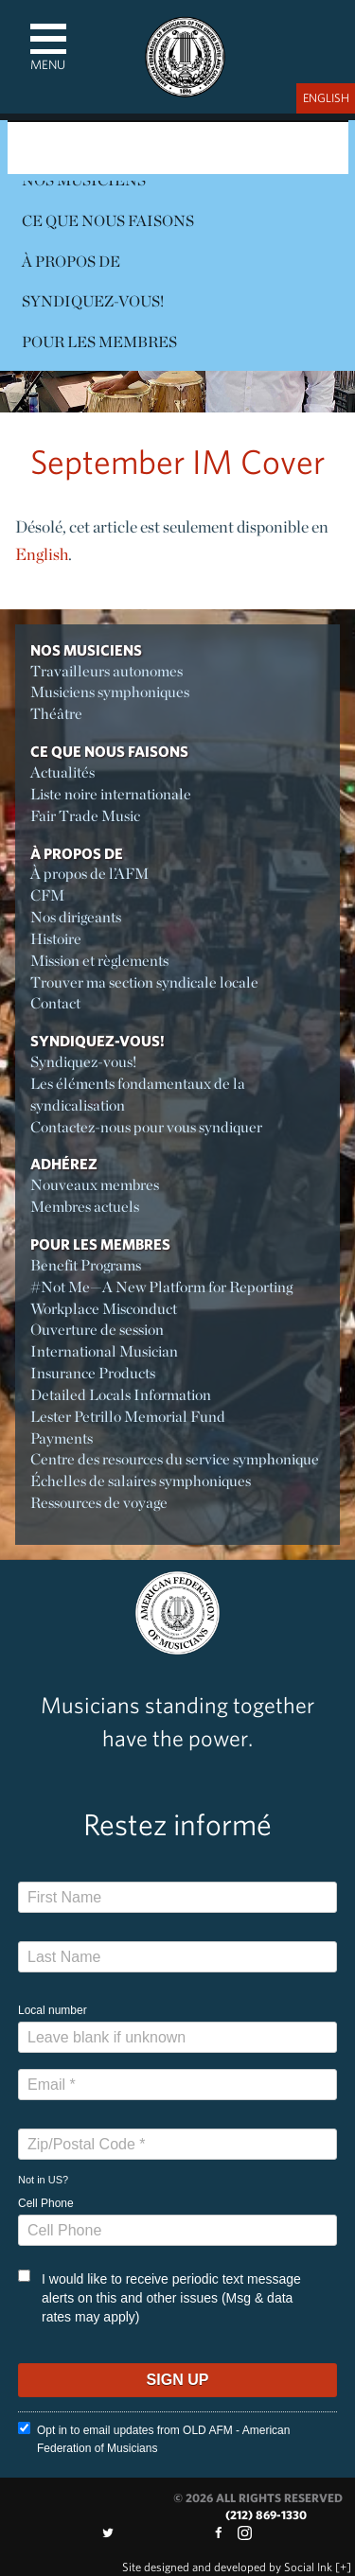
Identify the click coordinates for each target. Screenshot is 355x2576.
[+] (343, 2567)
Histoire (55, 939)
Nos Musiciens (86, 649)
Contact (55, 1003)
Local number (52, 2010)
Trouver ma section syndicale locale (144, 982)
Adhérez (64, 1163)
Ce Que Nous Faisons (108, 221)
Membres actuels (84, 1207)
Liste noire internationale (110, 794)
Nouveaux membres (94, 1185)
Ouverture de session (97, 1330)
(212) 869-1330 (266, 2515)
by (227, 2567)
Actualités (62, 772)
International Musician (104, 1351)
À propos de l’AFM (89, 874)
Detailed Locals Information (120, 1395)
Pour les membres (99, 342)
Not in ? (43, 2179)
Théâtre (56, 714)
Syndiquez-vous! (93, 301)
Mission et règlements (99, 961)
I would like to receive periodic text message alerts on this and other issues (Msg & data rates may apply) (159, 2296)
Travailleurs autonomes (106, 671)
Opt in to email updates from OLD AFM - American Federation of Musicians (154, 2438)
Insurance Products (92, 1373)
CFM (47, 895)
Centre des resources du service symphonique (174, 1459)
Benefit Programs (85, 1265)
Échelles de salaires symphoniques (140, 1481)
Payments (61, 1438)
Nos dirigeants (75, 917)
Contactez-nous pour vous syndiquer (146, 1127)
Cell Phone (46, 2203)
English (41, 554)
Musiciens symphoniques (109, 692)
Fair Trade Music (85, 816)
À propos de (71, 262)
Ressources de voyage (99, 1503)
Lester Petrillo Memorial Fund (127, 1417)
